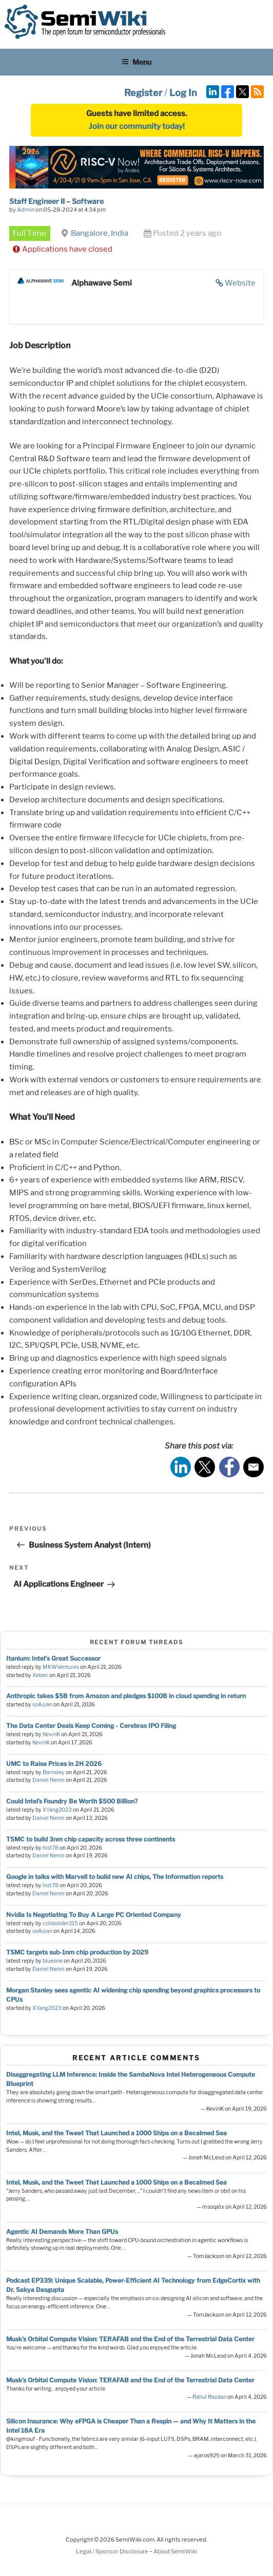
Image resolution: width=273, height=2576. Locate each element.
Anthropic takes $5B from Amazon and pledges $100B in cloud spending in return (126, 1696)
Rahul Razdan (209, 2397)
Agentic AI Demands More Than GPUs (62, 2231)
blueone (53, 1961)
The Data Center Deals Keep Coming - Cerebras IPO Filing (91, 1725)
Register (143, 92)
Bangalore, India (99, 233)
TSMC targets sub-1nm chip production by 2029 (77, 1952)
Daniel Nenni (48, 1780)
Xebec (40, 1675)
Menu (136, 62)
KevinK (51, 1734)
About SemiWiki (175, 2551)
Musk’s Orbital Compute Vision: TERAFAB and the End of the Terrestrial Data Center (130, 2339)
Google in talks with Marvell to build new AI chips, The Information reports (114, 1877)
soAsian (42, 1704)
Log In (183, 92)
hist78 (51, 1848)
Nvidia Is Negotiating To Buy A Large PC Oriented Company (93, 1915)
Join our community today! (137, 126)
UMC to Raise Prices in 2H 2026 (54, 1764)
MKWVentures (61, 1667)
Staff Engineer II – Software (56, 201)
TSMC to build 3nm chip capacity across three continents (90, 1839)
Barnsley (54, 1772)
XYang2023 (57, 1810)
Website (240, 283)
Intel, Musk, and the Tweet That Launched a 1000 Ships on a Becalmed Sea (116, 2133)
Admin (25, 209)
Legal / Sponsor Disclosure (112, 2551)
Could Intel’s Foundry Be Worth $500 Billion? (72, 1801)
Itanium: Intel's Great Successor (53, 1658)
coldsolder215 (60, 1923)
